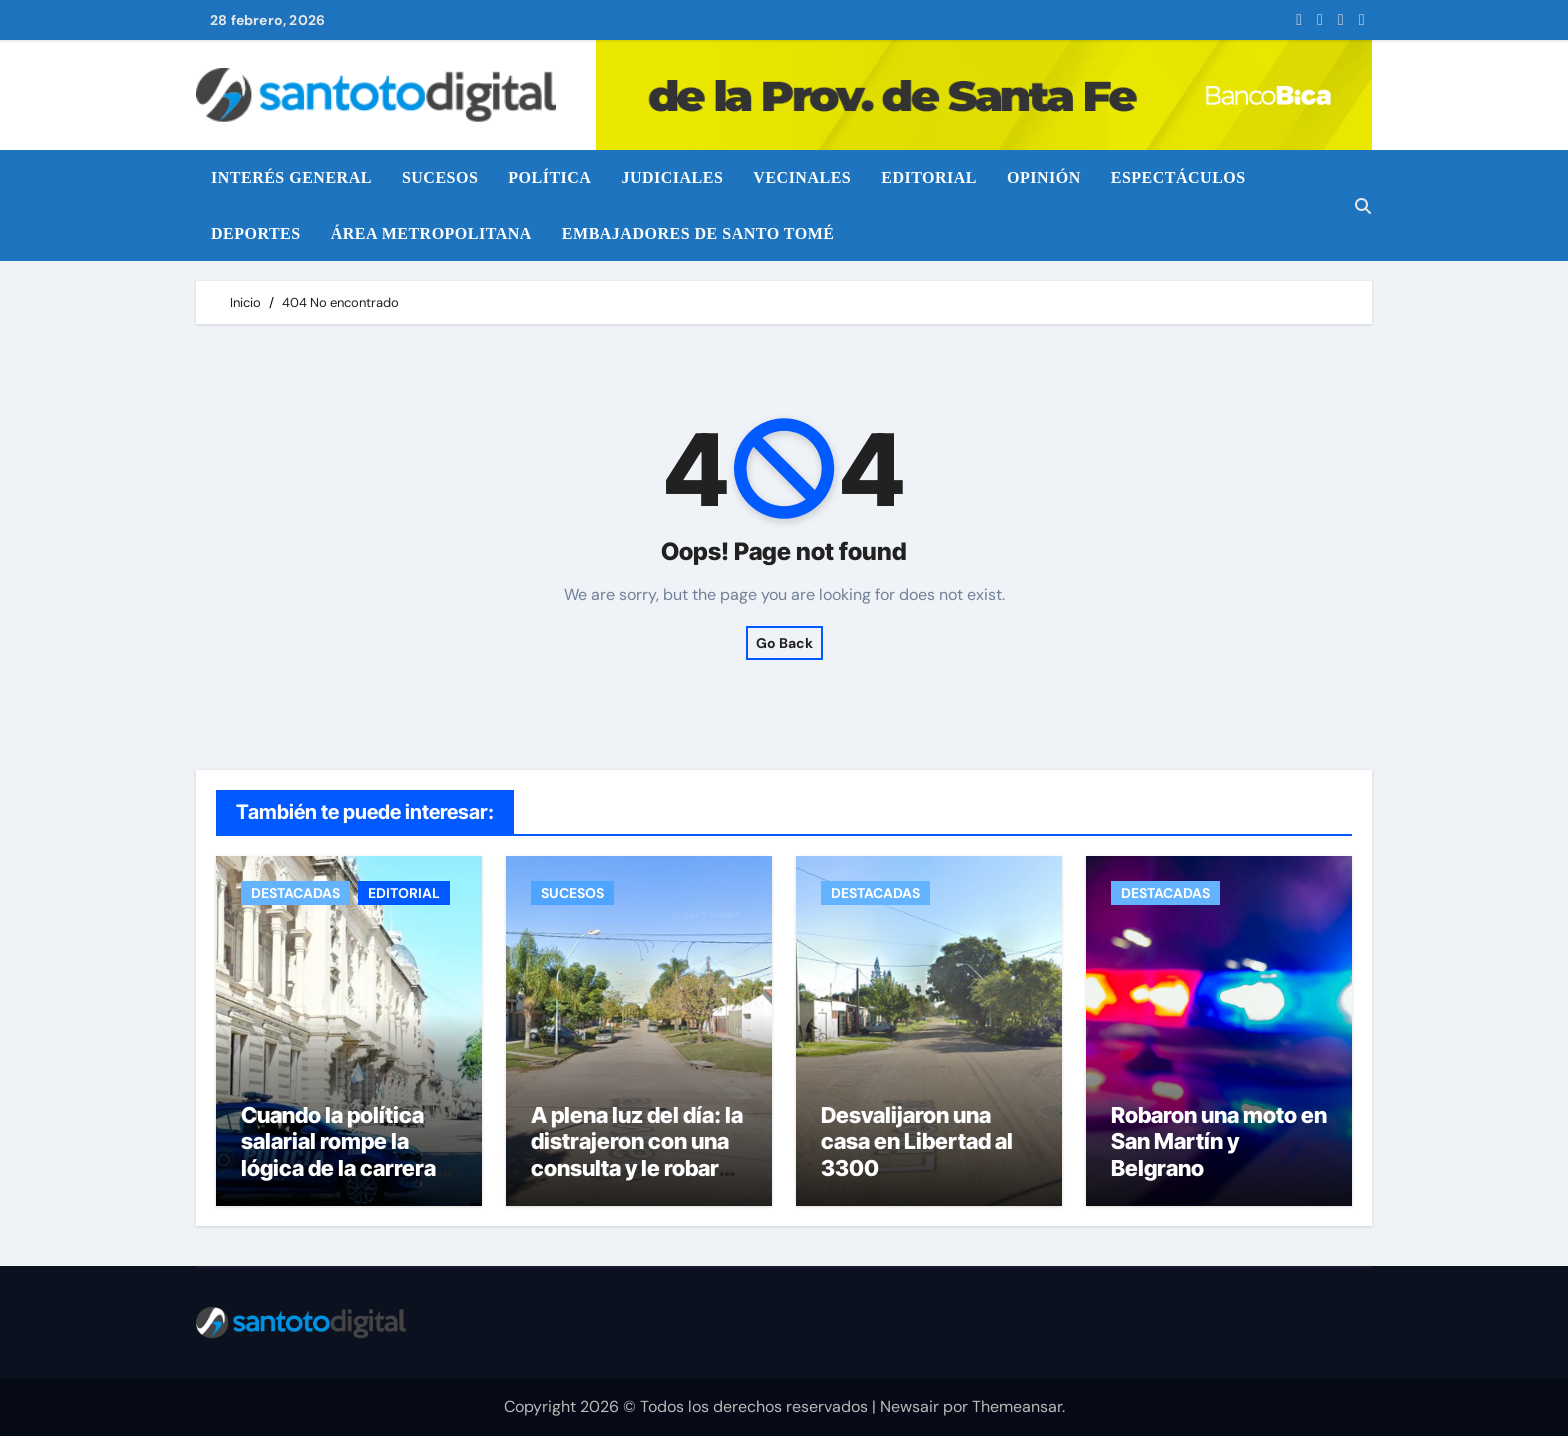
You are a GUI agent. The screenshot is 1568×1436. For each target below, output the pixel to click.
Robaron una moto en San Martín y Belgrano (1219, 1141)
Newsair (909, 1406)
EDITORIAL (929, 177)
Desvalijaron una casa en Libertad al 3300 (917, 1141)
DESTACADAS (295, 893)
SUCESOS (440, 177)
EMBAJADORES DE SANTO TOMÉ (698, 233)
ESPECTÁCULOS (1178, 177)
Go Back (784, 643)
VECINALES (802, 177)
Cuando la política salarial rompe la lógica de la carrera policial (338, 1154)
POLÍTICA (549, 177)
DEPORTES (256, 233)
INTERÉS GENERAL (291, 177)
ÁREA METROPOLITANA (431, 233)
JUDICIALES (672, 177)
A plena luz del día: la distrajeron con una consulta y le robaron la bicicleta (637, 1154)
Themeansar (1017, 1406)
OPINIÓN (1044, 177)
